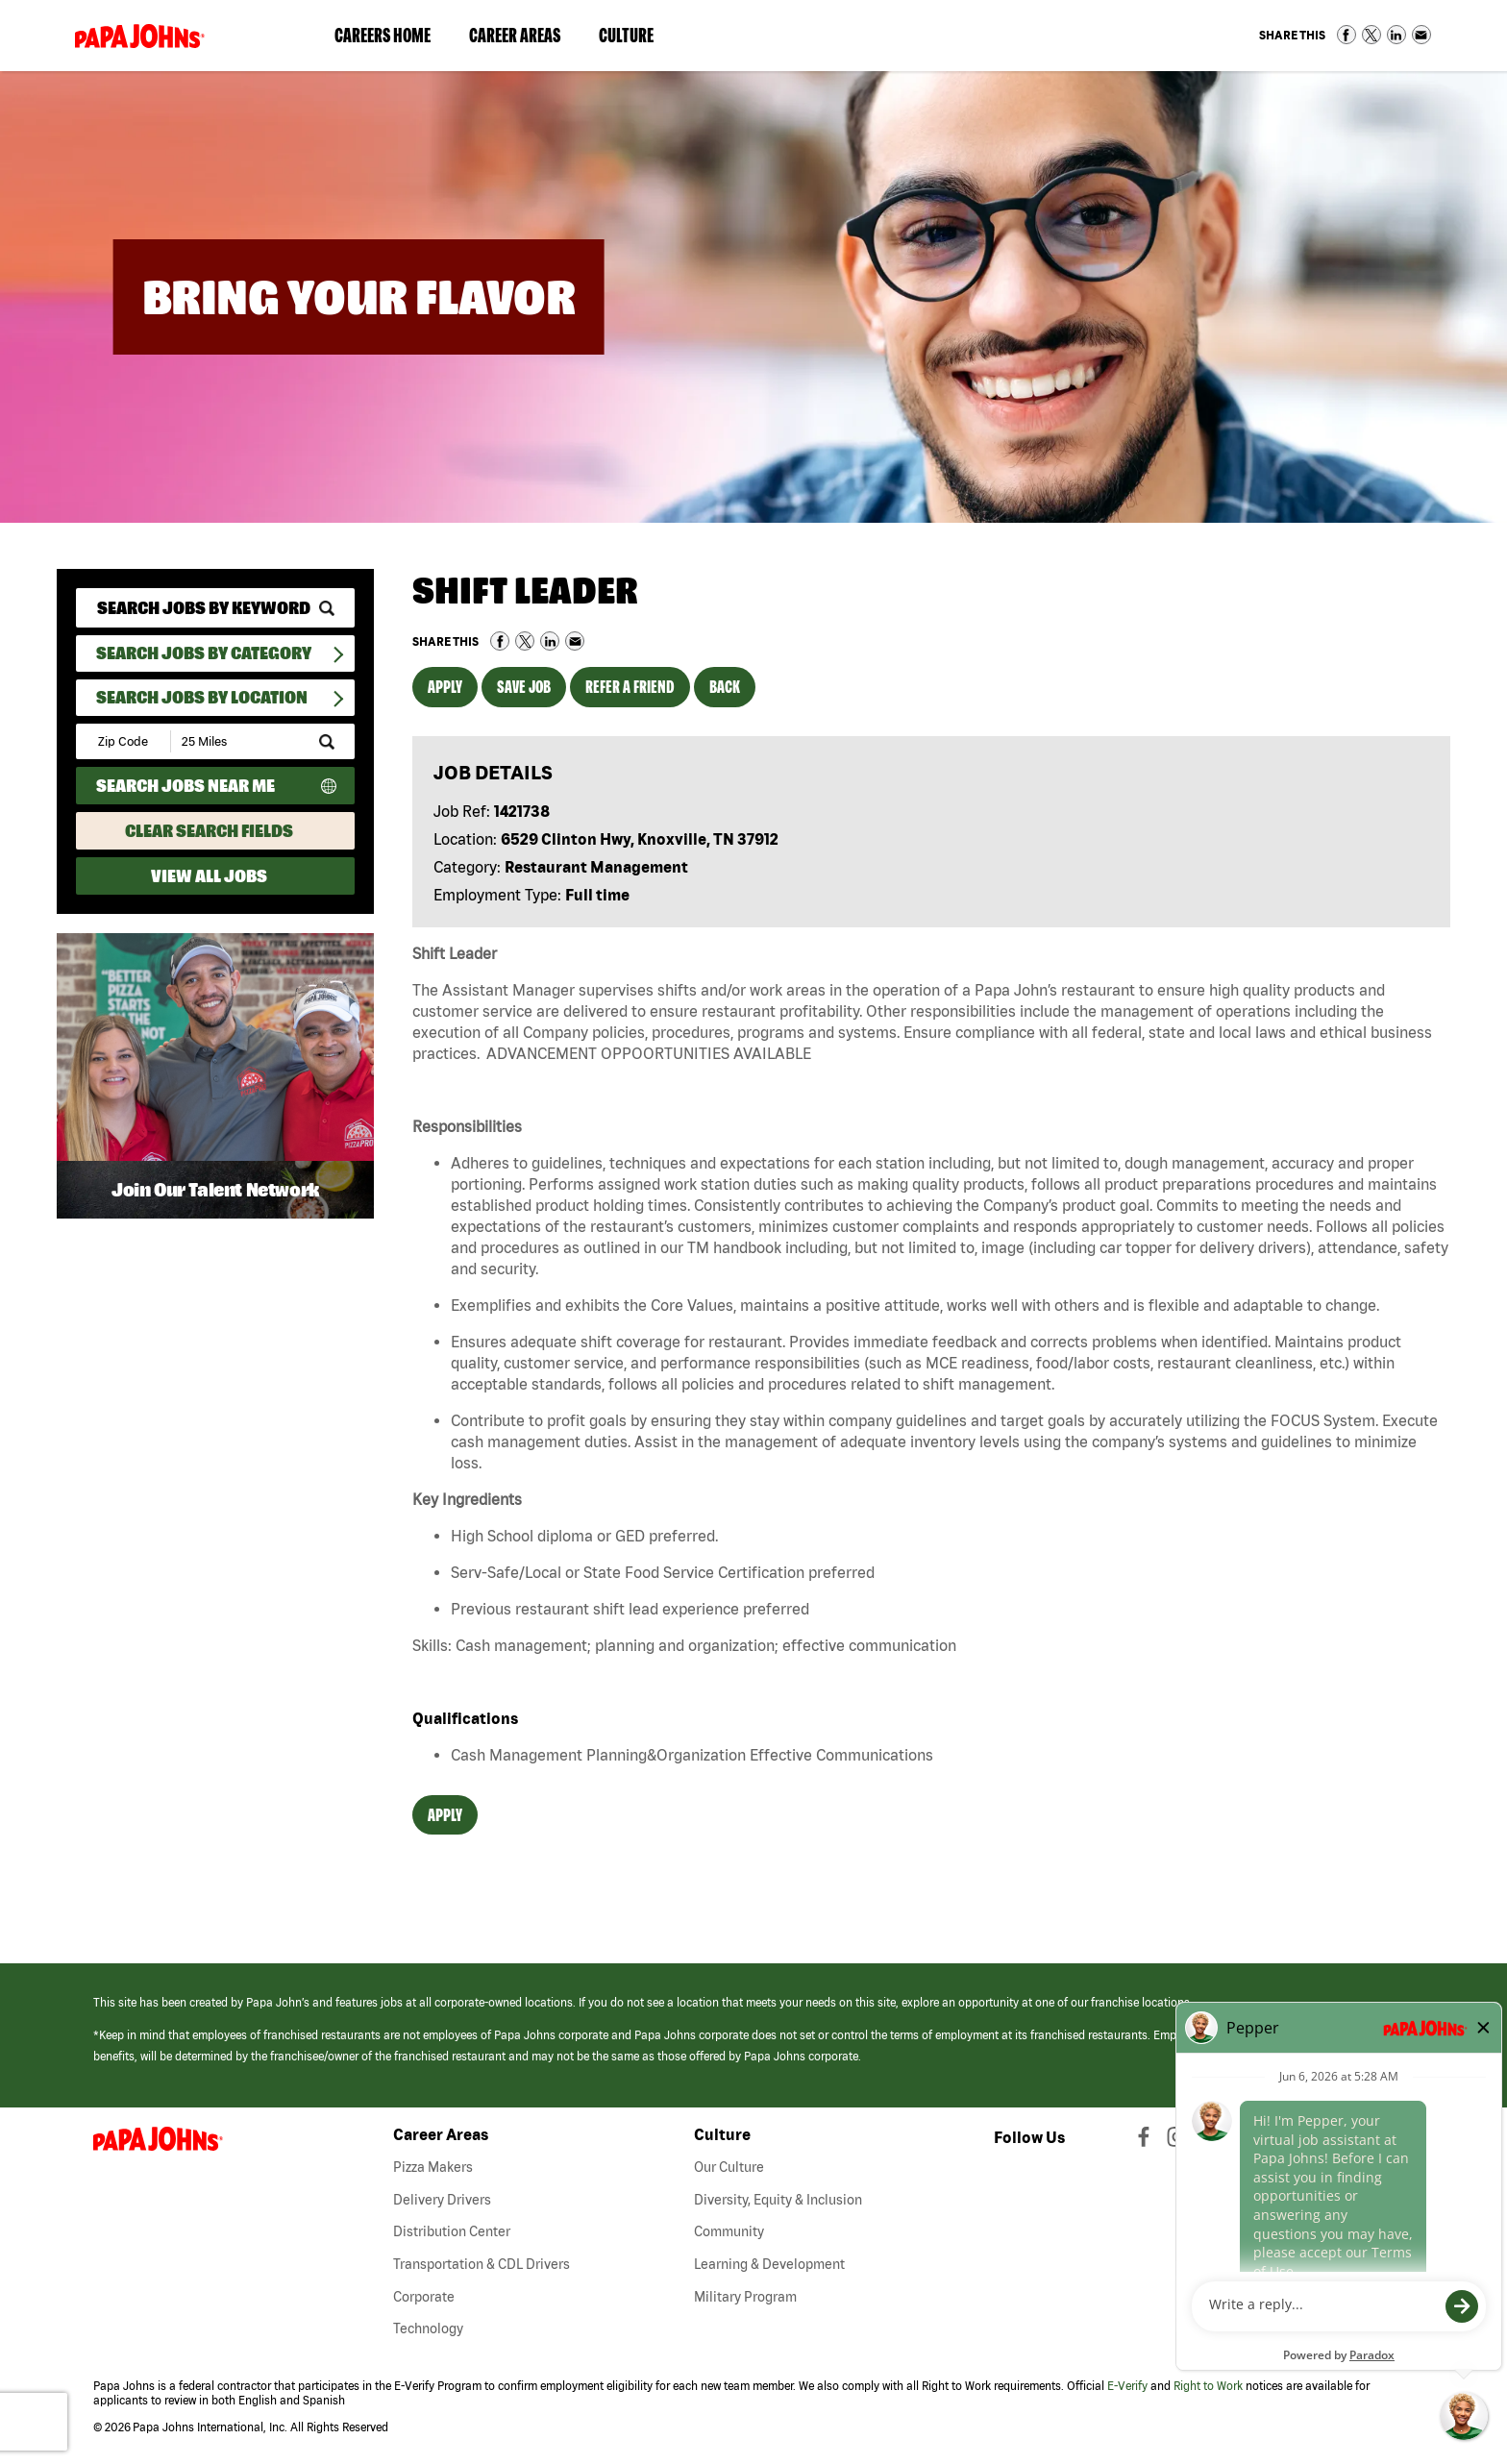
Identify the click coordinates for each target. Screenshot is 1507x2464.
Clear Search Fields (209, 831)
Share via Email (1421, 34)
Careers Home (382, 35)
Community (729, 2231)
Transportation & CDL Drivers (481, 2264)
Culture (636, 39)
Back (724, 687)
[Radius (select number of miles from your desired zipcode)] (237, 741)
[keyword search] (215, 608)
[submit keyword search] (326, 608)
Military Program (745, 2296)
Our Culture (729, 2167)
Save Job (524, 687)
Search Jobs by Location (202, 697)
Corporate (424, 2296)
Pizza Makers (433, 2167)
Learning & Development (769, 2264)
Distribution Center (451, 2231)
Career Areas (524, 39)
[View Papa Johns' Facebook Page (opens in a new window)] (1146, 2141)
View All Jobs (209, 876)
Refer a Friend (630, 687)
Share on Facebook (1346, 34)
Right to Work (1208, 2385)
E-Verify (1127, 2385)
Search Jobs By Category (203, 653)
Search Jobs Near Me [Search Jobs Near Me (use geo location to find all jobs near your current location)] (185, 786)
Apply (445, 687)
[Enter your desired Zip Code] (124, 741)
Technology (428, 2328)
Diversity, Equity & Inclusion (778, 2199)
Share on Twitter (1371, 34)
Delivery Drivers (442, 2199)
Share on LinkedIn (1396, 34)
